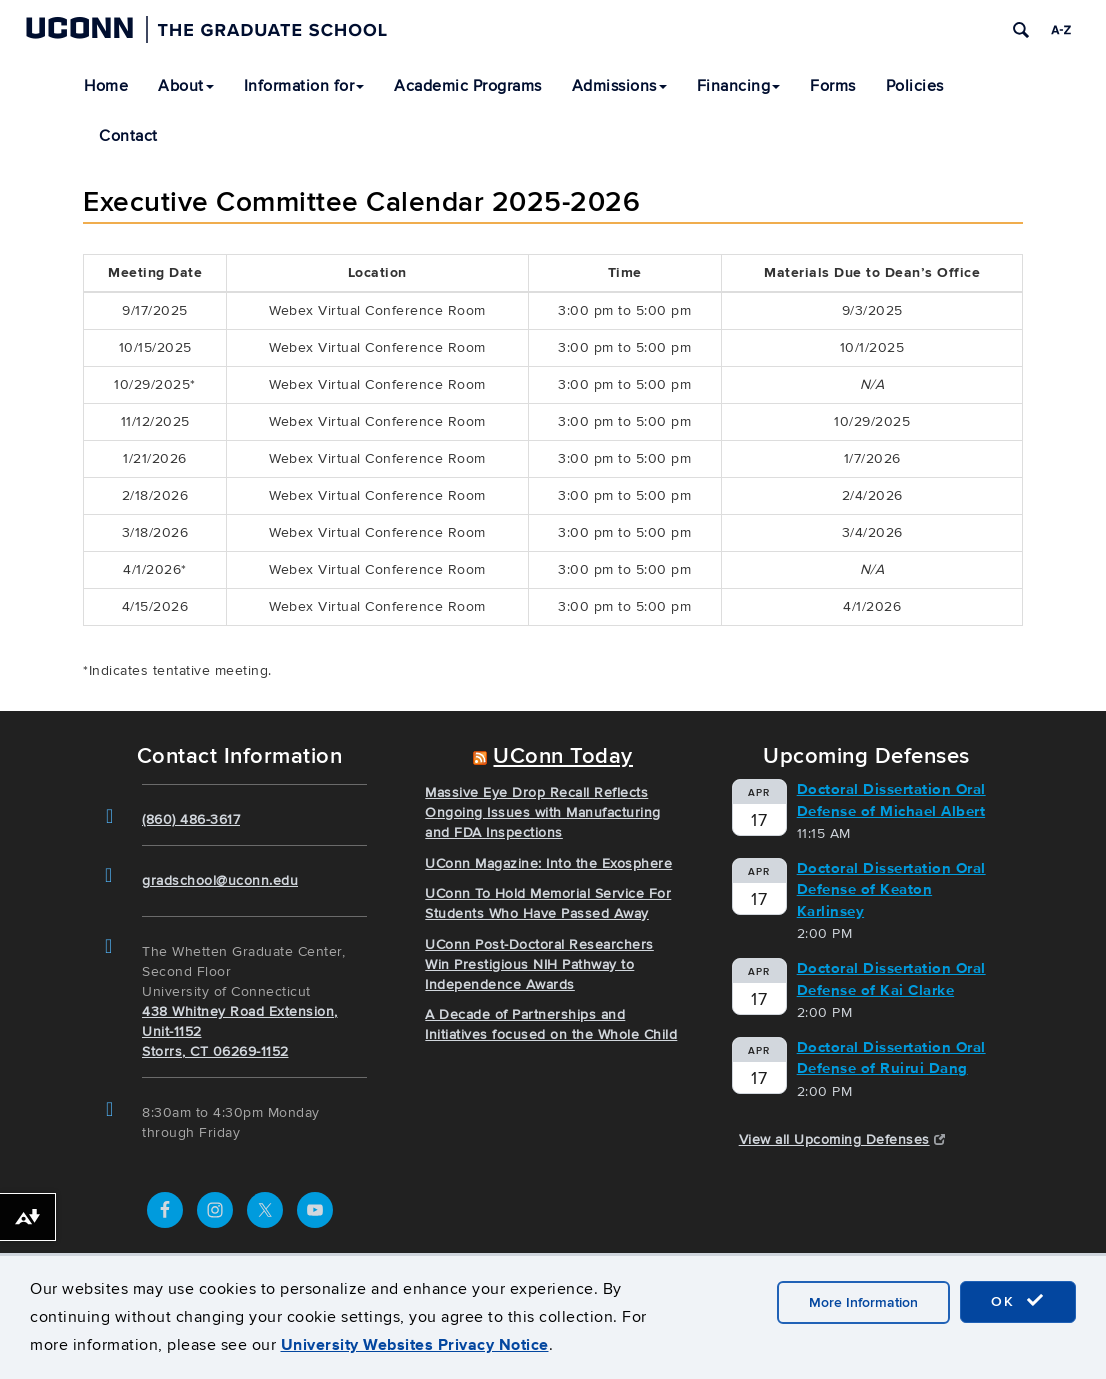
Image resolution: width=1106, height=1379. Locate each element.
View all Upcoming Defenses (842, 1139)
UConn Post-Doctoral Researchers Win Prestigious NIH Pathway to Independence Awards (539, 964)
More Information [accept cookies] (863, 1302)
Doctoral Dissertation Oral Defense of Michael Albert (891, 799)
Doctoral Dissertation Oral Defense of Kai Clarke (891, 978)
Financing (739, 86)
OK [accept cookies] (1018, 1301)
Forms (833, 86)
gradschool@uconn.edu (220, 880)
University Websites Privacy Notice (415, 1344)
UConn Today (563, 756)
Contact (128, 136)
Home (106, 86)
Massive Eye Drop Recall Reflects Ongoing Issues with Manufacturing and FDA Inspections (543, 812)
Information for (304, 86)
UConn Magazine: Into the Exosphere (548, 863)
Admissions (619, 86)
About (186, 86)
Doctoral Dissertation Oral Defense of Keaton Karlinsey (891, 889)
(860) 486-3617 (191, 819)
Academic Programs (468, 86)
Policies (915, 86)
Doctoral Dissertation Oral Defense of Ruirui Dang (891, 1057)
